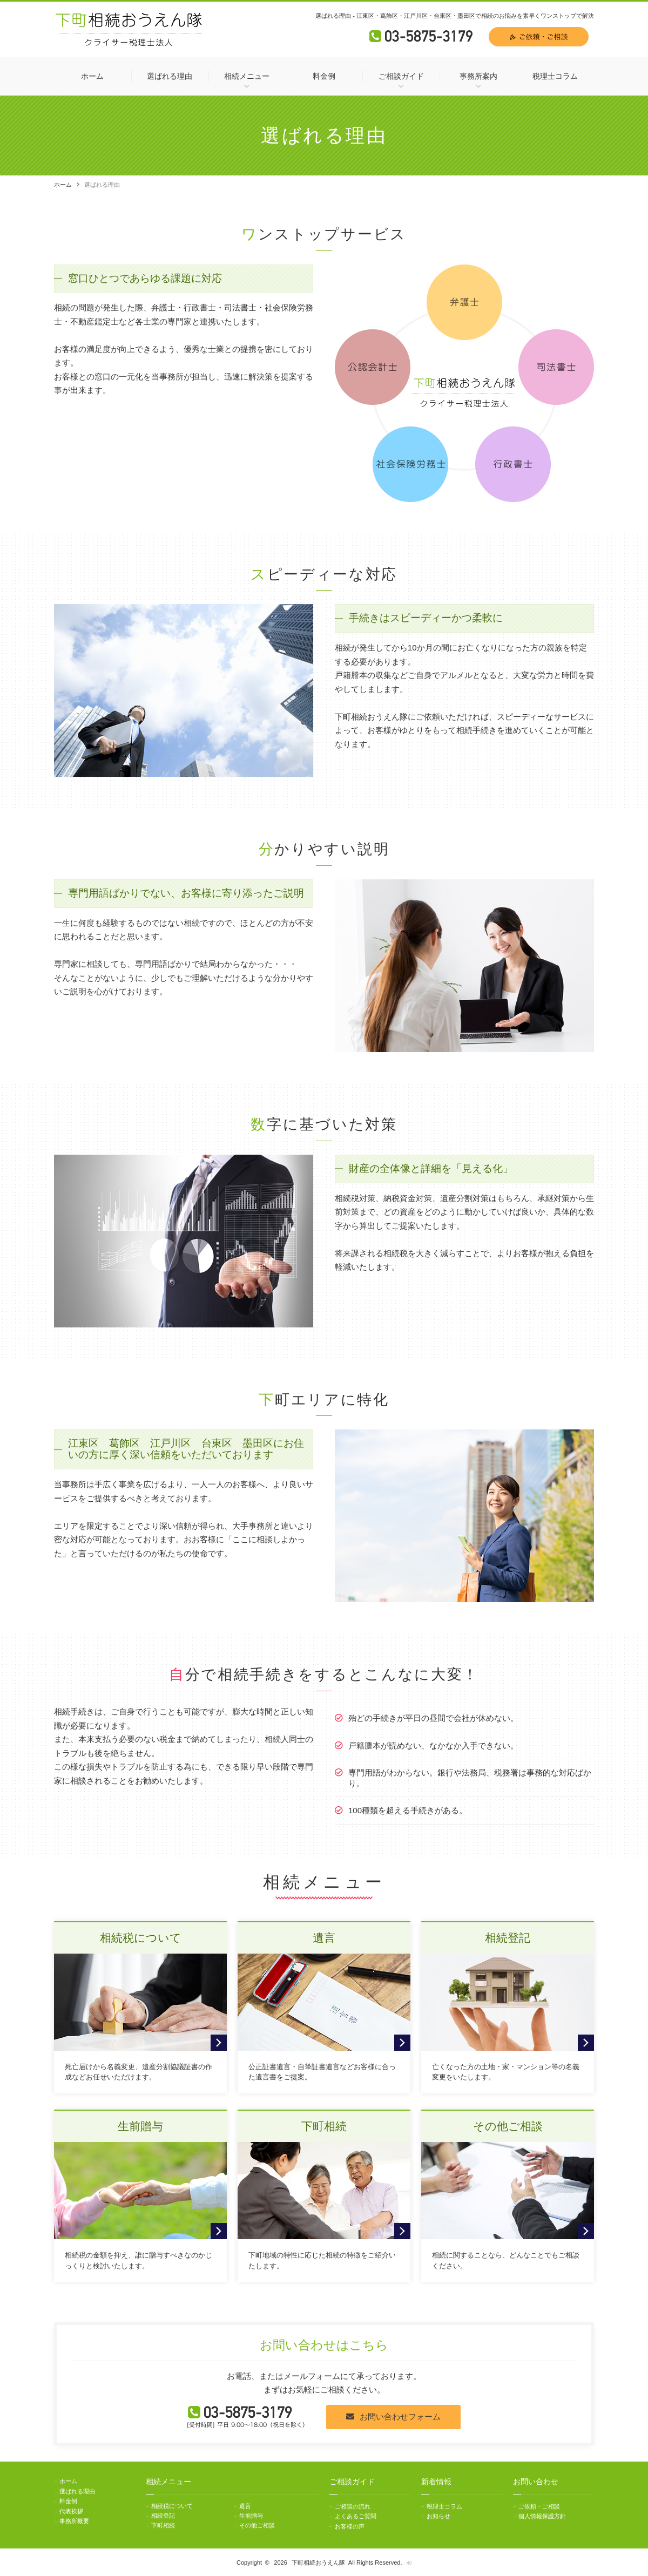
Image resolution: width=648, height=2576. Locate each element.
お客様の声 (349, 2524)
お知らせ (438, 2515)
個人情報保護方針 (542, 2515)
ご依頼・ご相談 (539, 2506)
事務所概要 (74, 2518)
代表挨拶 (71, 2509)
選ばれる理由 (169, 76)
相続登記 (163, 2515)
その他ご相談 (257, 2524)
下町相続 (163, 2524)
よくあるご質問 (355, 2515)
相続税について (172, 2506)
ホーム (92, 76)
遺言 (245, 2506)
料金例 (324, 76)
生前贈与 (251, 2515)
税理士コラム (555, 76)
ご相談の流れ (352, 2506)
